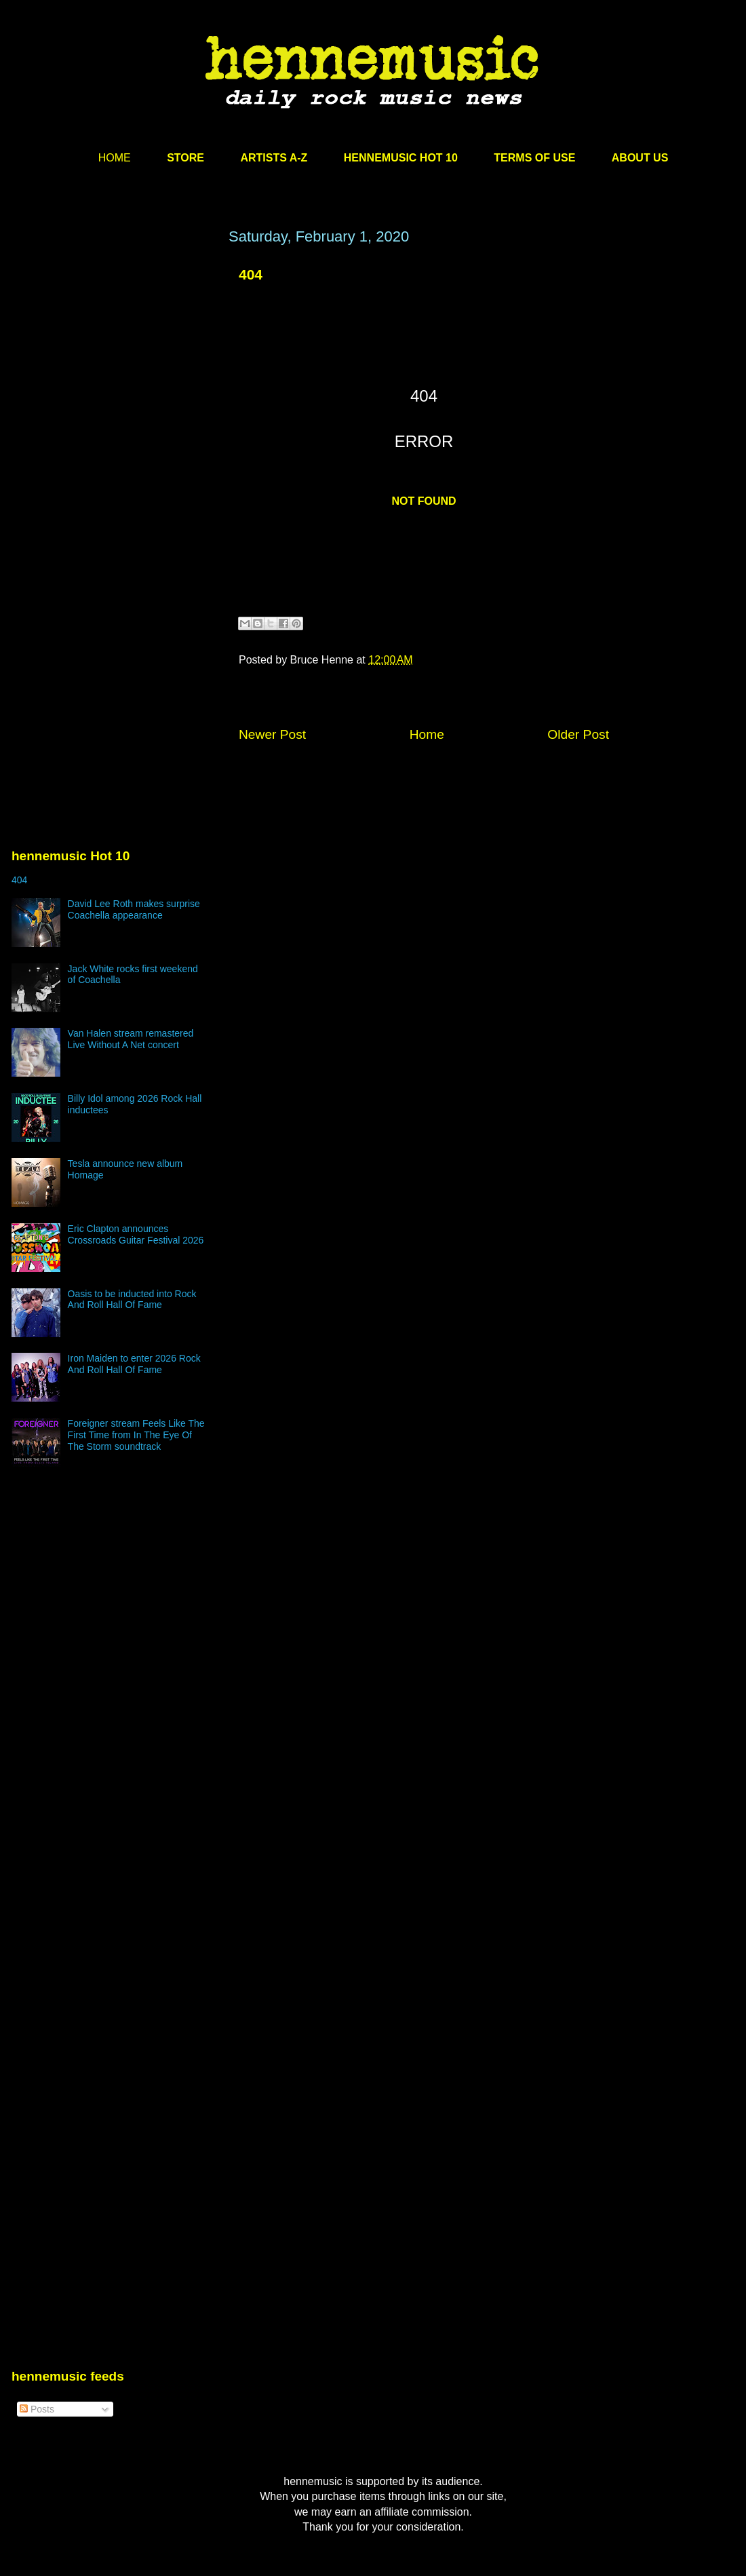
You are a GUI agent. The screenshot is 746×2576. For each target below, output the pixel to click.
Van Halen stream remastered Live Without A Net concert (131, 1039)
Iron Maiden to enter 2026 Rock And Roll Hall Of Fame (134, 1364)
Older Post (578, 734)
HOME (114, 158)
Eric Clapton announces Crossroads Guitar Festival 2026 (136, 1234)
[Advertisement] (127, 400)
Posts (37, 2409)
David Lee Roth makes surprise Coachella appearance (134, 909)
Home (427, 734)
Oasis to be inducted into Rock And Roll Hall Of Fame (132, 1299)
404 (19, 879)
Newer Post (272, 734)
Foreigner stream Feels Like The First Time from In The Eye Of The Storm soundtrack (136, 1435)
